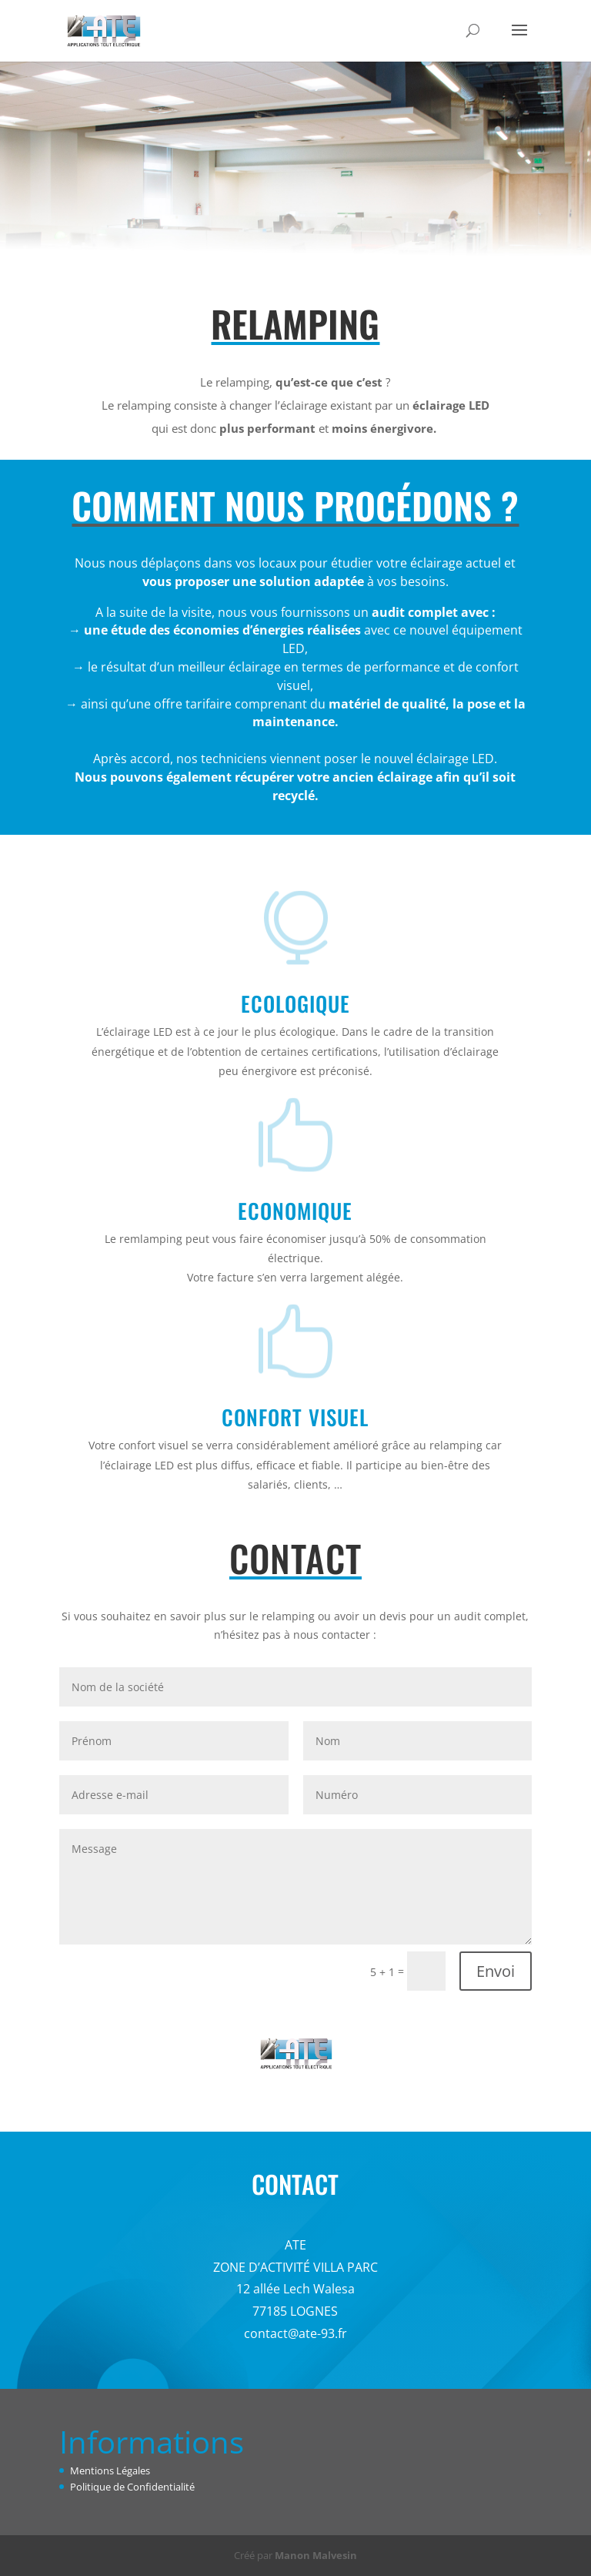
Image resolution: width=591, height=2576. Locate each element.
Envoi (495, 1971)
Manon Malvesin (316, 2555)
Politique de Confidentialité (132, 2487)
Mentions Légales (110, 2470)
